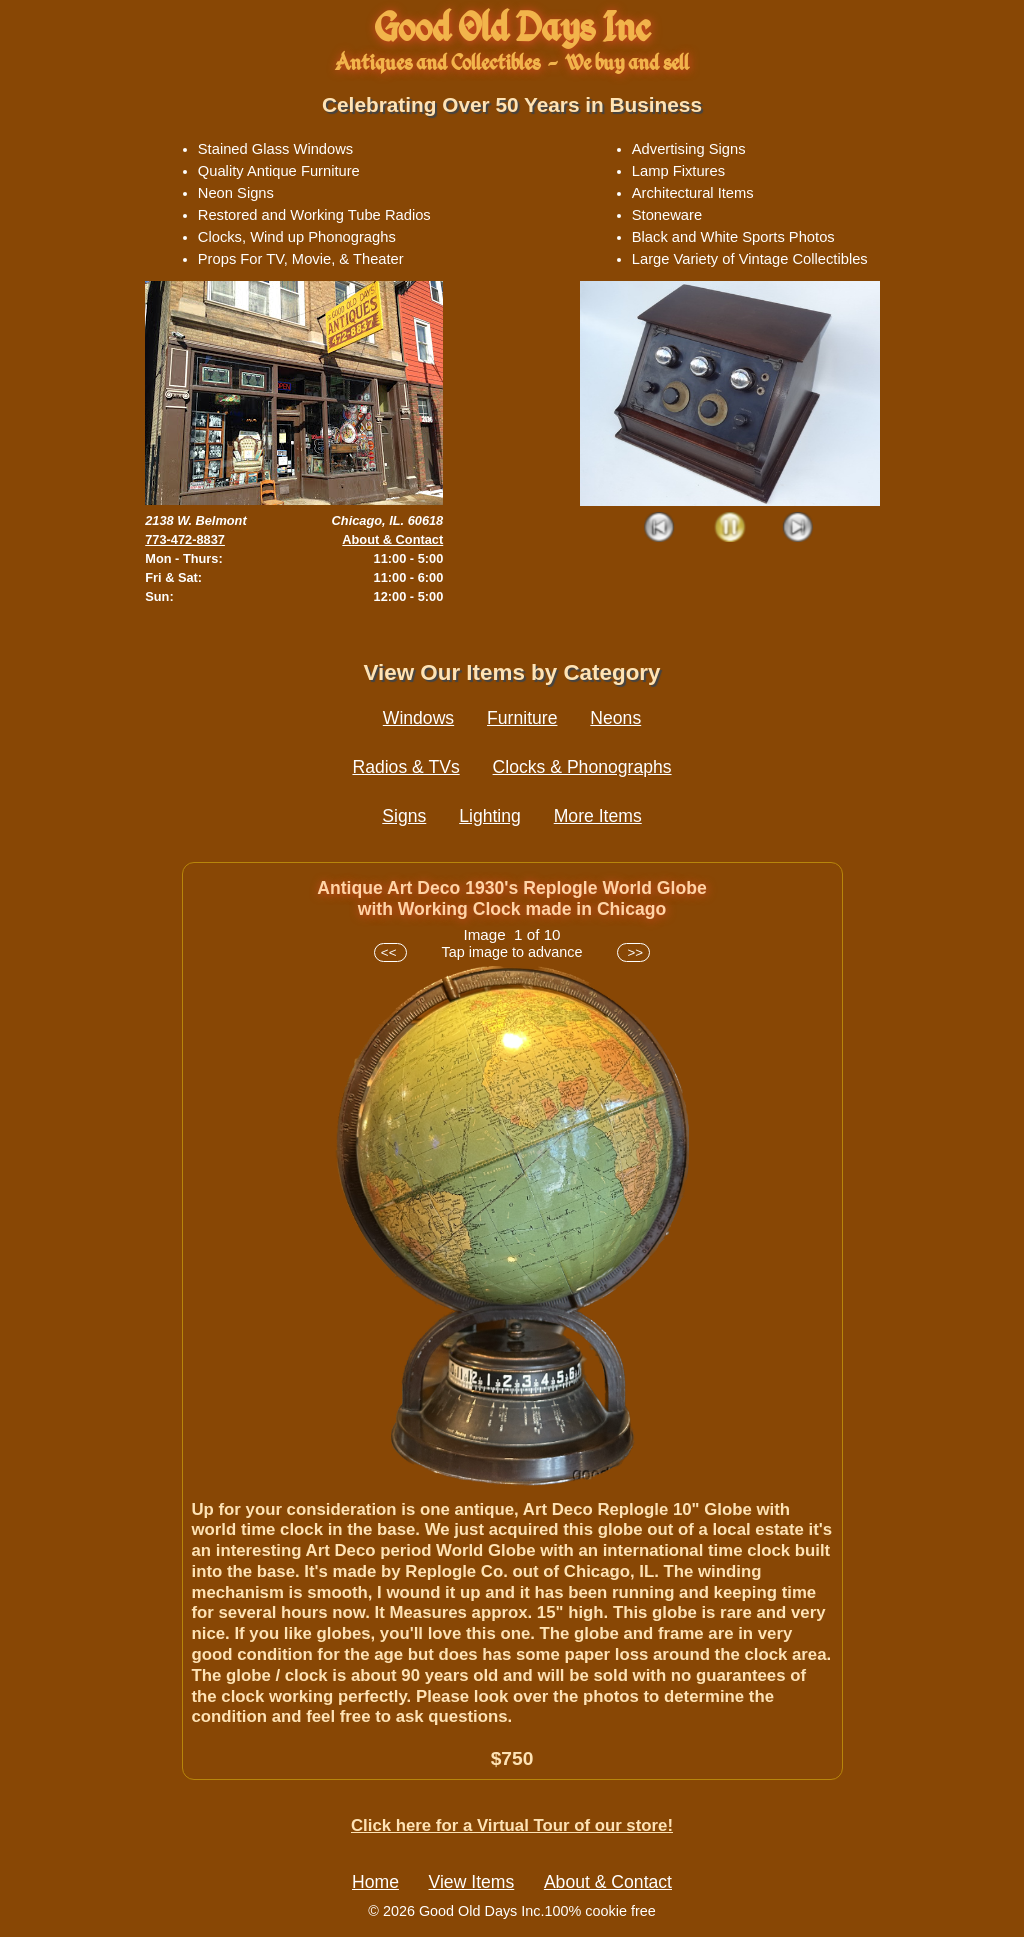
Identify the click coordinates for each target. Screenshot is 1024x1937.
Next (798, 528)
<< (390, 952)
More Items (598, 816)
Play (729, 528)
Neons (615, 718)
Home (375, 1882)
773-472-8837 (185, 539)
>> (633, 952)
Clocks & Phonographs (582, 767)
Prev (660, 528)
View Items (472, 1882)
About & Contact (392, 539)
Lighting (490, 816)
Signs (404, 816)
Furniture (522, 718)
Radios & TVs (405, 767)
